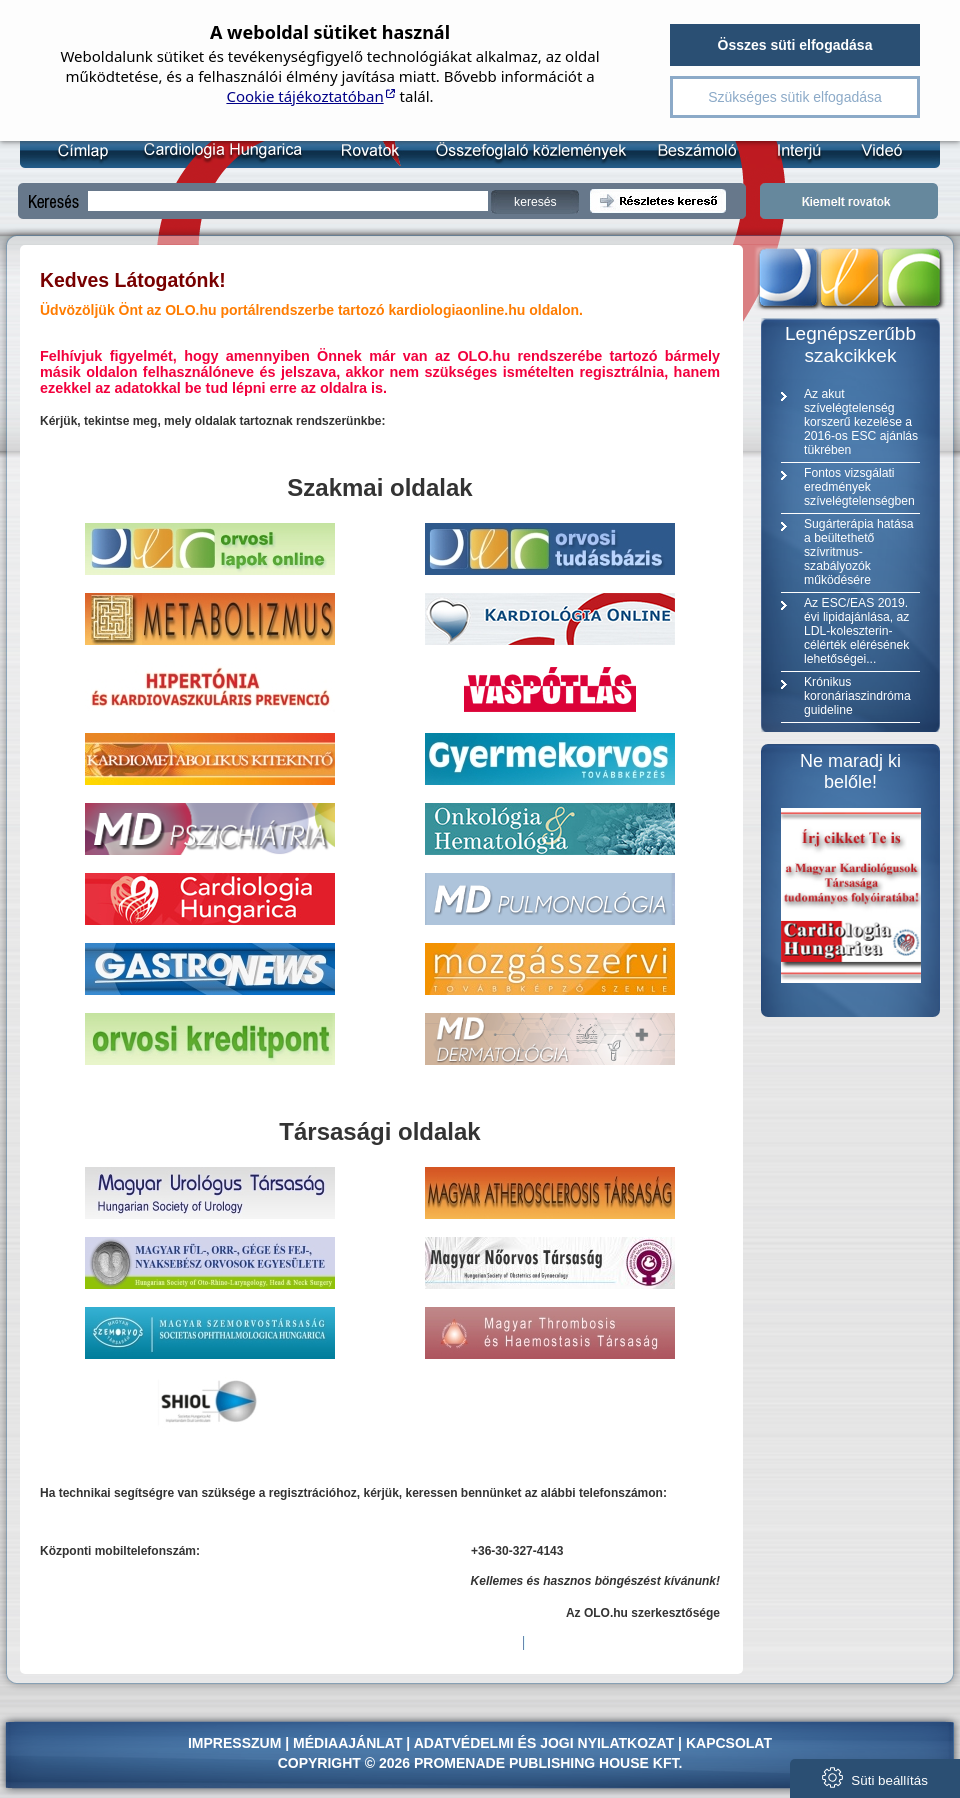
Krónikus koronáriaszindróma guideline (857, 696)
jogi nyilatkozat (607, 1743)
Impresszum (234, 1743)
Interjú (788, 150)
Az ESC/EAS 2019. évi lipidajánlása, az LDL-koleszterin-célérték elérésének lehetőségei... (856, 631)
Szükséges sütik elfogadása (795, 97)
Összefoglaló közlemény (524, 150)
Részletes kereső (658, 201)
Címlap (82, 150)
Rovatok (365, 150)
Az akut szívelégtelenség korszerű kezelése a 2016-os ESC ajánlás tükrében (861, 422)
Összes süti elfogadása (795, 45)
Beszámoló (688, 150)
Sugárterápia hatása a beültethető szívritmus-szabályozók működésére (858, 552)
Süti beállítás (875, 1777)
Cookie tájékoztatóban (304, 96)
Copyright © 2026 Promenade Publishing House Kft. (480, 1763)
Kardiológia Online (220, 150)
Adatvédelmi (464, 1743)
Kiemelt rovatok (849, 201)
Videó (868, 150)
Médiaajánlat (347, 1743)
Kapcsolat (729, 1743)
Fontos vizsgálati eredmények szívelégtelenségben (859, 487)
